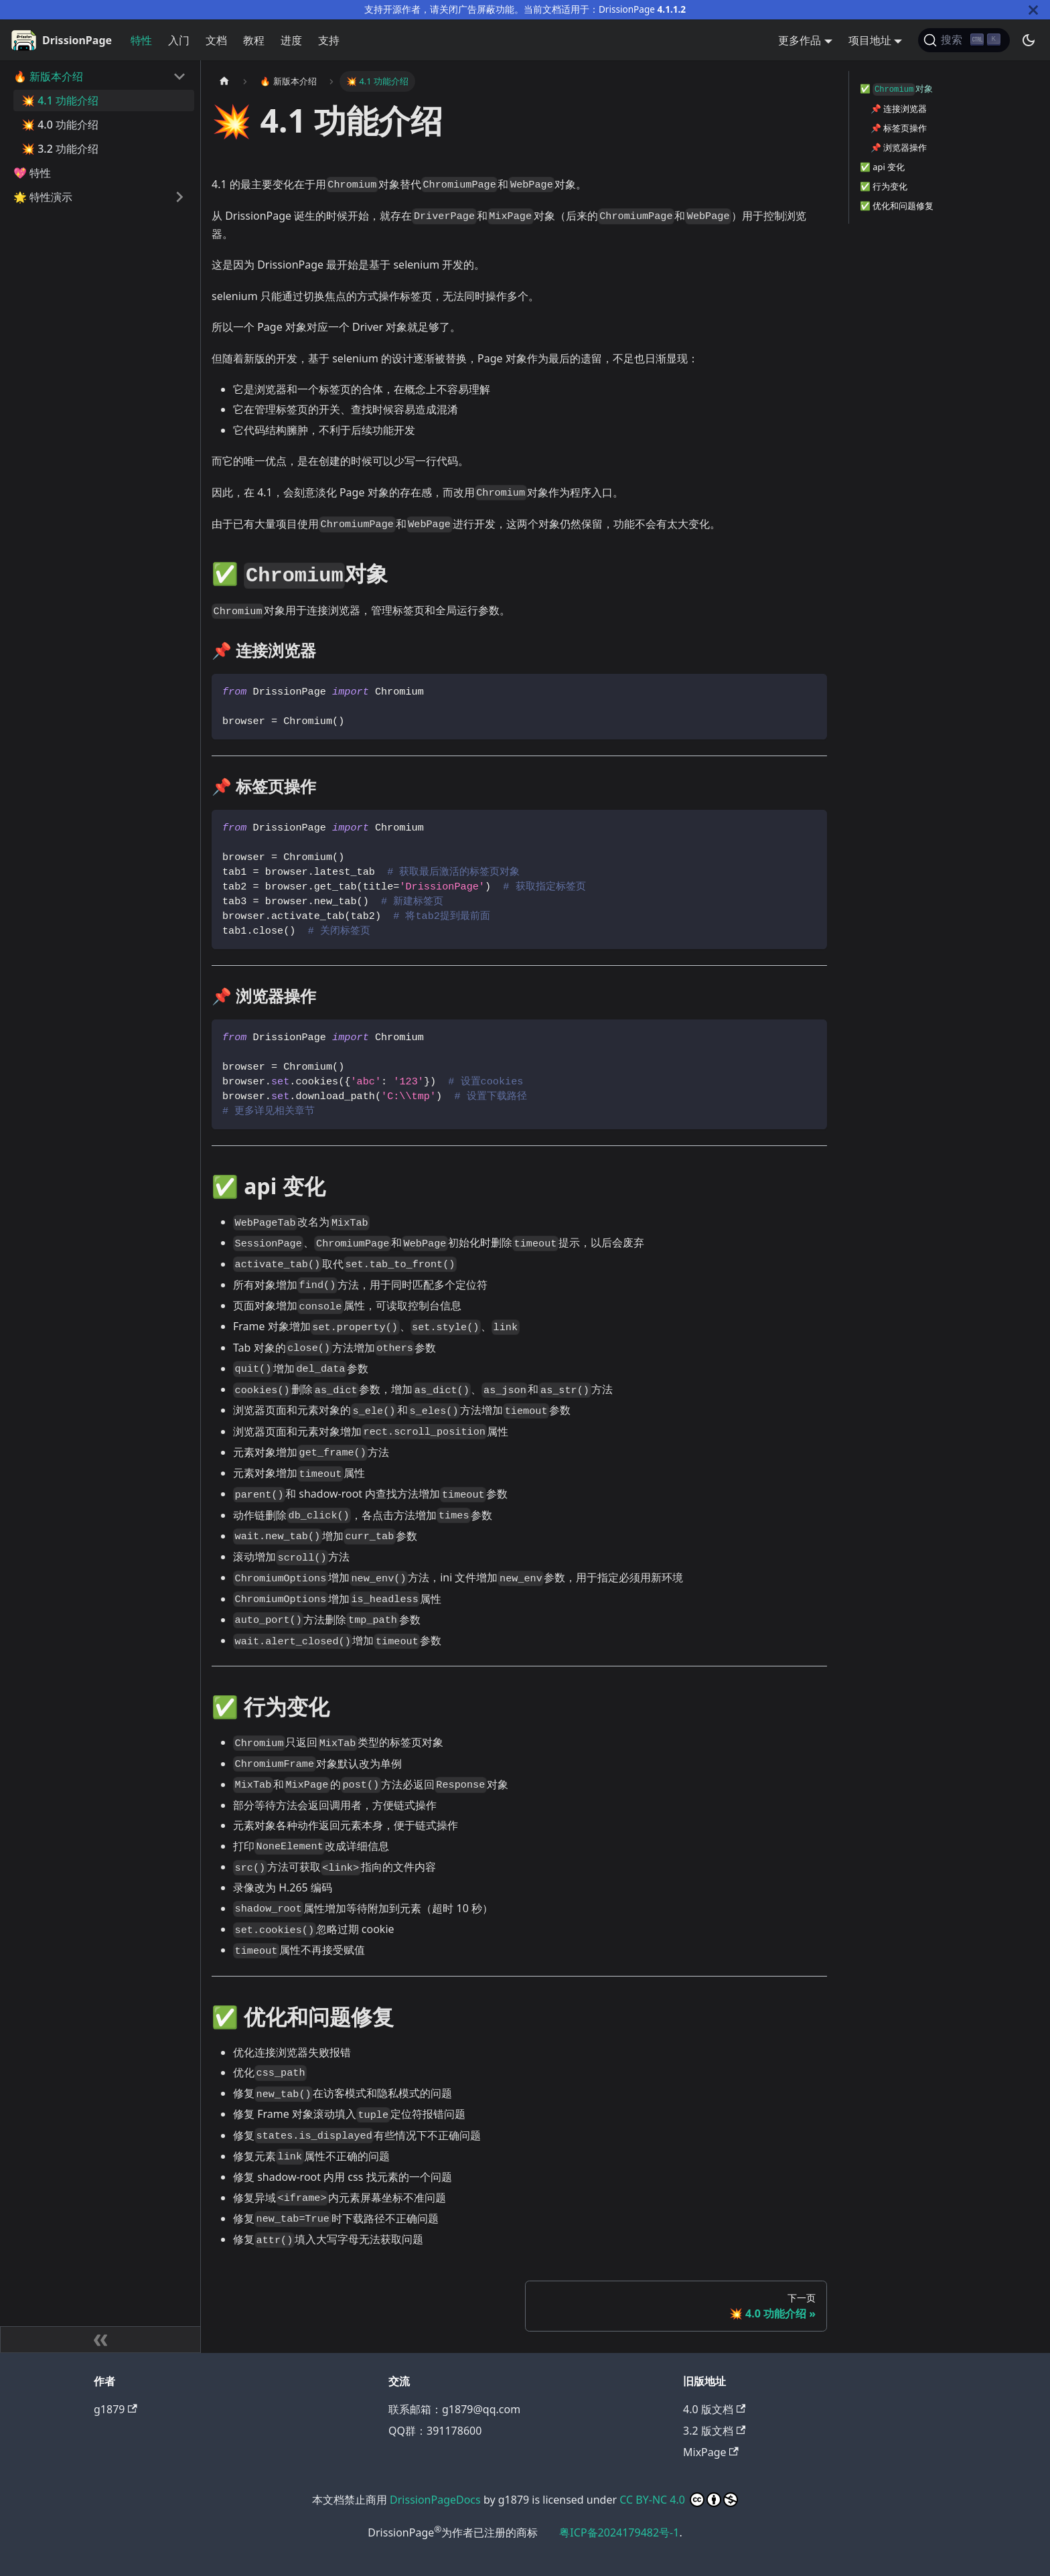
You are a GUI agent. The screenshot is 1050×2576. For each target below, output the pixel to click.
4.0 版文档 (714, 2409)
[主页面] (224, 81)
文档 (216, 40)
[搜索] (964, 40)
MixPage (711, 2452)
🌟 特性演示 (42, 197)
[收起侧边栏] (100, 2339)
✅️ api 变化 (882, 167)
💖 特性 (32, 172)
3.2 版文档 (714, 2430)
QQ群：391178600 (434, 2430)
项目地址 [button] (869, 40)
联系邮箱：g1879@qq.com (454, 2409)
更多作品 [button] (799, 40)
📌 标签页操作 (899, 128)
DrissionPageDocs (435, 2499)
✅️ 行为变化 (883, 186)
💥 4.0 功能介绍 (59, 124)
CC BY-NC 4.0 (652, 2499)
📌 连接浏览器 (899, 108)
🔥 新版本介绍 (48, 76)
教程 (254, 40)
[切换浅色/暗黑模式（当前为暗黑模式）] (1028, 40)
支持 (329, 40)
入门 (179, 40)
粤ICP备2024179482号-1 (619, 2532)
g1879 (115, 2409)
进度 (291, 40)
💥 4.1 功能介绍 (59, 100)
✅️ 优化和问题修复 (896, 206)
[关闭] (1033, 9)
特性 (141, 40)
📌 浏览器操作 (899, 147)
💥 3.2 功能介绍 (59, 148)
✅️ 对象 (896, 89)
